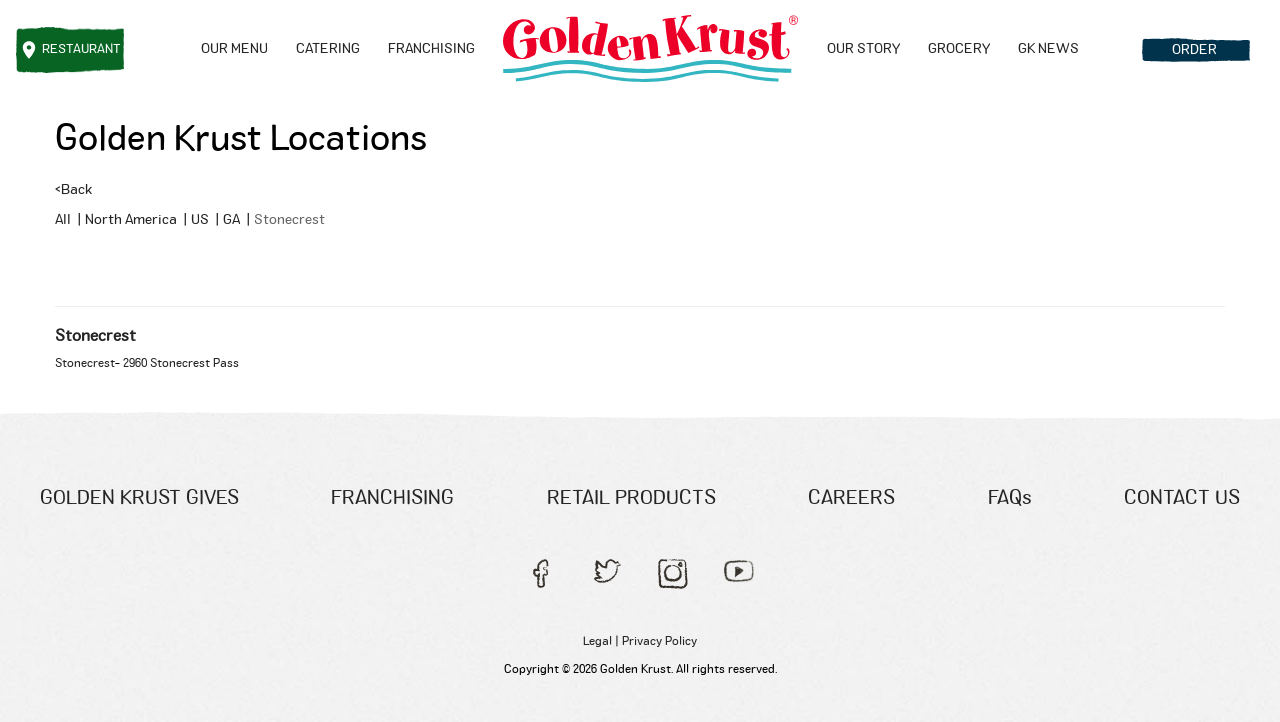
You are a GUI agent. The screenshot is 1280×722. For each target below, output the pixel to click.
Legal (597, 641)
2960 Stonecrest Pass (181, 363)
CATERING (328, 49)
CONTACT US (1182, 498)
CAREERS (851, 498)
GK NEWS (1048, 49)
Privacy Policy (659, 641)
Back (73, 190)
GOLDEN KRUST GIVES (139, 498)
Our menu (234, 49)
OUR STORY (863, 49)
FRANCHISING (431, 49)
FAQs (1010, 498)
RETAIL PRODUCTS (631, 498)
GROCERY (959, 49)
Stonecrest (95, 336)
